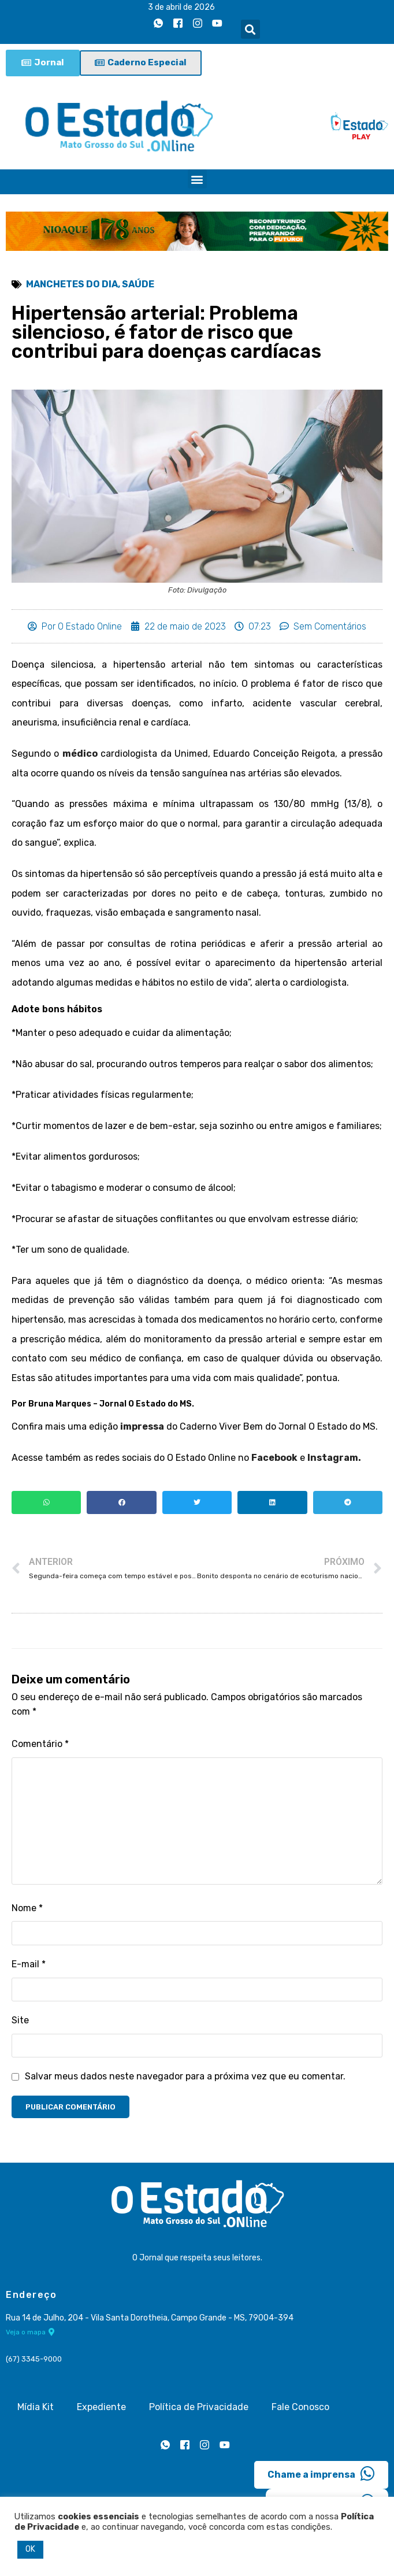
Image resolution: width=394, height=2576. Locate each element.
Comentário (40, 1743)
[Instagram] (197, 23)
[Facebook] (178, 23)
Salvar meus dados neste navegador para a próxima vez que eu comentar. (185, 2076)
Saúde (138, 284)
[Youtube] (217, 23)
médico (80, 753)
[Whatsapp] (158, 23)
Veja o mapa (30, 2332)
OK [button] (30, 2549)
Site (20, 2020)
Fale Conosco (300, 2406)
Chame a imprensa (321, 2474)
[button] (250, 29)
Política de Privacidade (198, 2406)
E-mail (29, 1964)
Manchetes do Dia (72, 284)
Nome (27, 1908)
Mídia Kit (35, 2406)
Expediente (101, 2406)
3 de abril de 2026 (181, 7)
